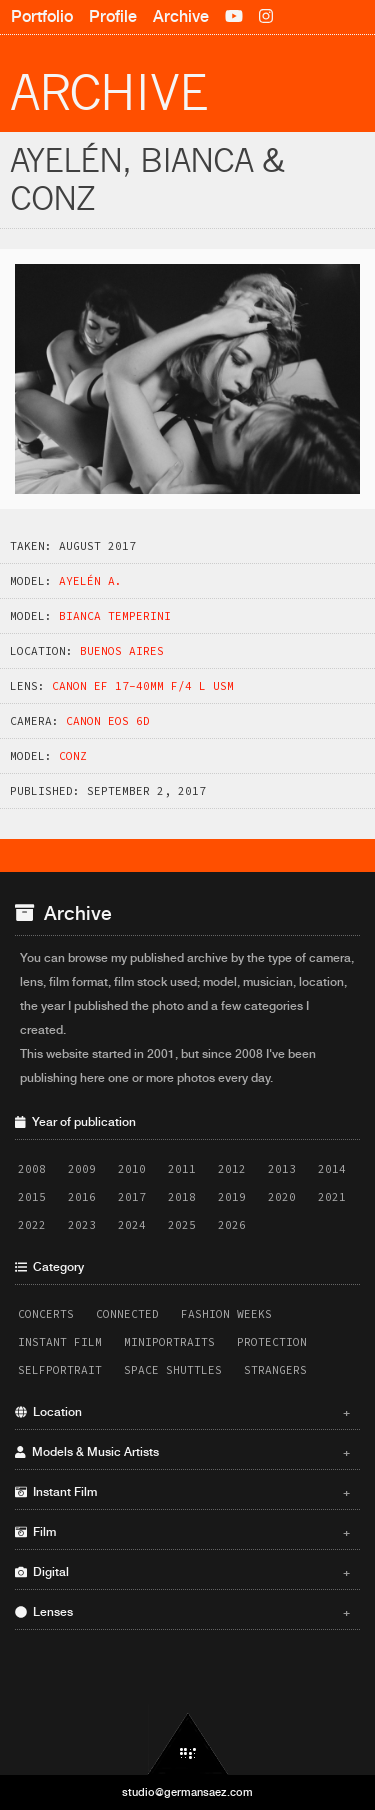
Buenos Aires (122, 651)
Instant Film (60, 1342)
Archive (181, 16)
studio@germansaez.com (187, 1792)
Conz (73, 756)
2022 (32, 1225)
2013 (282, 1169)
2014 (332, 1169)
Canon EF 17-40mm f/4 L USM (143, 686)
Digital (182, 1572)
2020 (282, 1197)
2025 (182, 1225)
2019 (232, 1197)
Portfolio (42, 16)
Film (182, 1532)
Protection (272, 1342)
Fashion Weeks (226, 1314)
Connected (127, 1314)
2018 (182, 1197)
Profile (113, 16)
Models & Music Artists (182, 1452)
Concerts (46, 1314)
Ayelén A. (90, 581)
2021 (332, 1197)
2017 (132, 1197)
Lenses (182, 1612)
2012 (232, 1169)
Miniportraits (169, 1342)
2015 (32, 1197)
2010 (132, 1169)
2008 (32, 1169)
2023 (82, 1225)
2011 (182, 1169)
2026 (232, 1225)
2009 (82, 1169)
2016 (82, 1197)
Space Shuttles (173, 1370)
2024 (132, 1225)
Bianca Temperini (115, 616)
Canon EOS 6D (108, 721)
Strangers (275, 1370)
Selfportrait (60, 1370)
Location (182, 1412)
